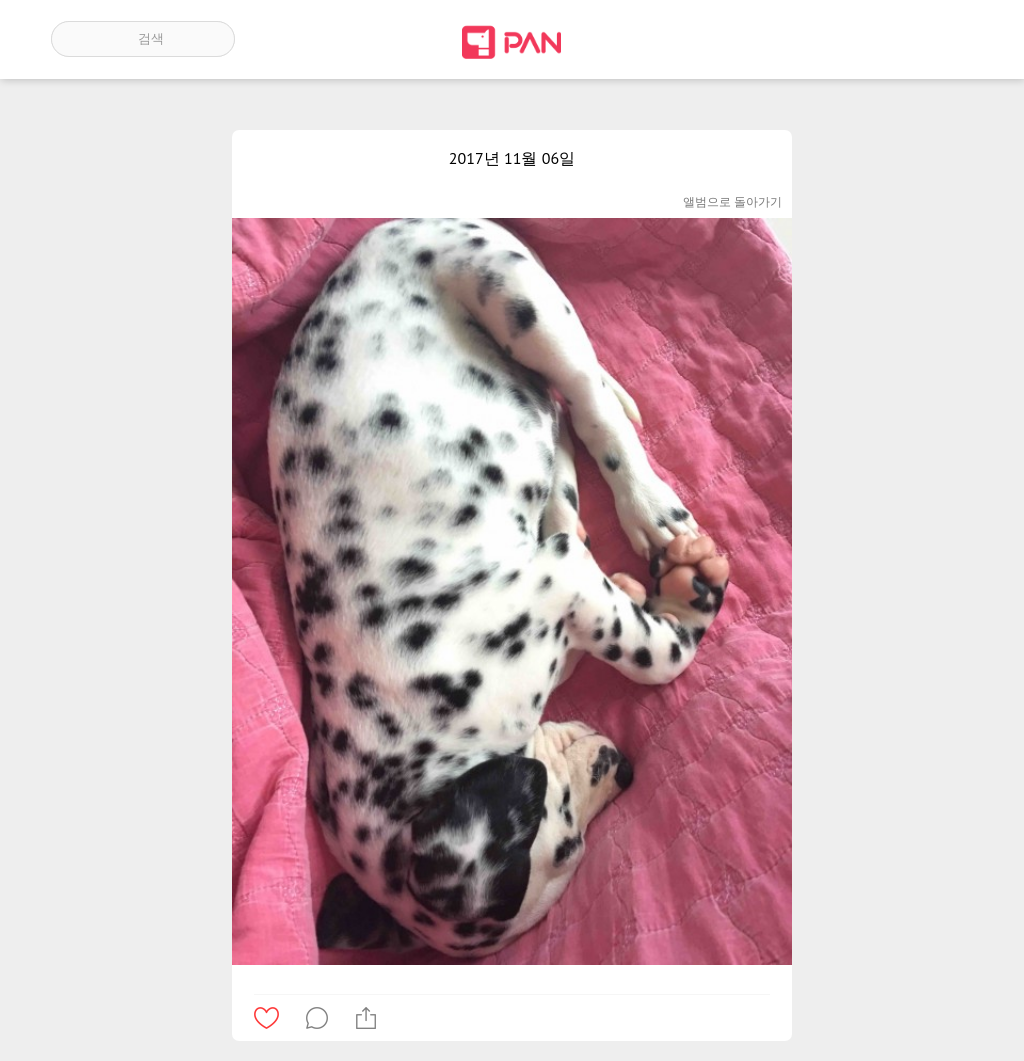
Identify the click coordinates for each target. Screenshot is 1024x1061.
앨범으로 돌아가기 (732, 201)
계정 (945, 39)
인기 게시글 (887, 39)
